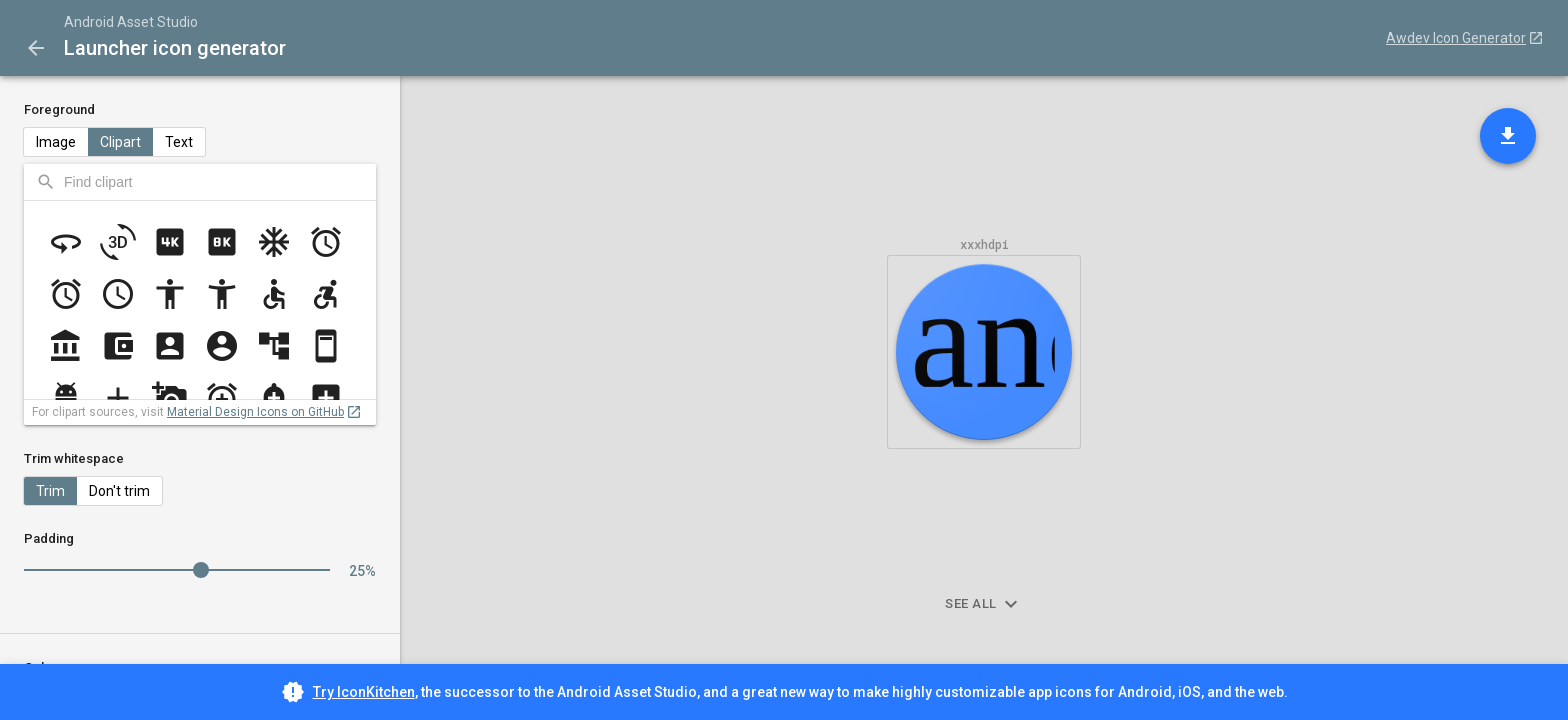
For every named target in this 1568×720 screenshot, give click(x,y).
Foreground (59, 109)
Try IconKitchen (364, 692)
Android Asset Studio (131, 22)
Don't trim (119, 491)
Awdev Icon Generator (1456, 38)
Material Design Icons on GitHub (255, 412)
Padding (49, 538)
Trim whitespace (74, 458)
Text (179, 142)
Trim (50, 491)
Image (56, 142)
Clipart (120, 142)
